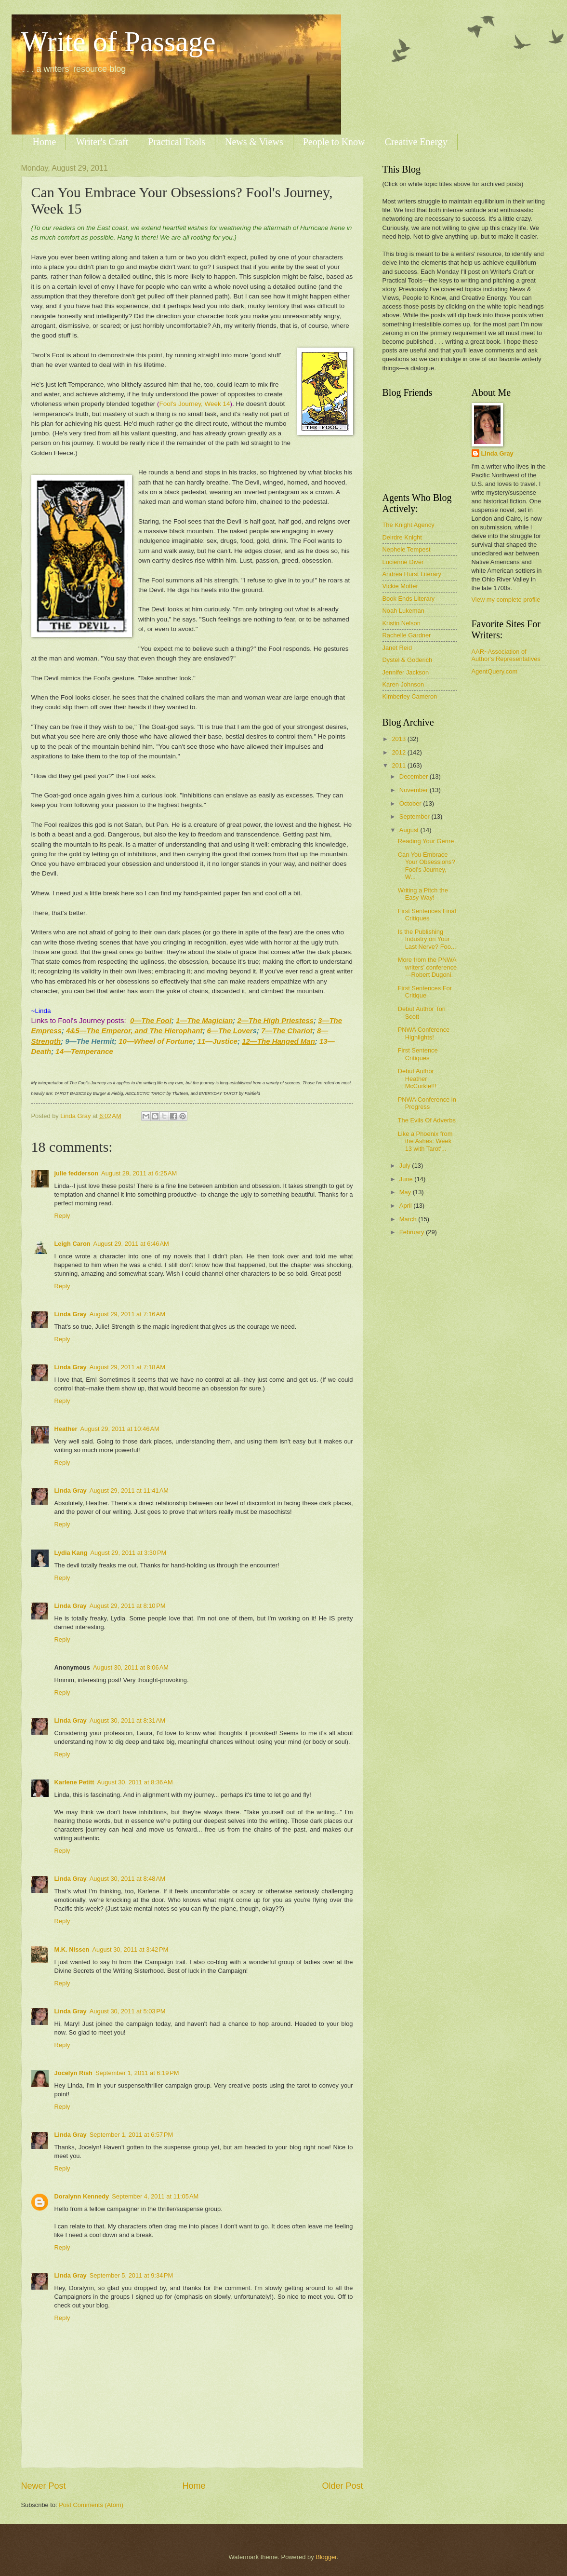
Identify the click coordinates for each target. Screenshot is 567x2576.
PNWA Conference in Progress (427, 1103)
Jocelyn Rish (73, 2073)
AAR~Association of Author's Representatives (506, 655)
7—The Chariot (287, 1030)
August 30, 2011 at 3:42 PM (130, 1949)
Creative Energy (416, 141)
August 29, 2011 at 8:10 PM (128, 1605)
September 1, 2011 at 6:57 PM (131, 2134)
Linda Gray (70, 1314)
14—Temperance (84, 1051)
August (410, 830)
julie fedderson (76, 1173)
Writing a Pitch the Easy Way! (423, 894)
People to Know (334, 141)
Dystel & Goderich (407, 659)
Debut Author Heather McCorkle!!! (417, 1078)
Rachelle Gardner (406, 635)
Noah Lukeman (403, 610)
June (407, 1179)
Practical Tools (176, 141)
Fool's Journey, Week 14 (194, 403)
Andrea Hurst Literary (411, 574)
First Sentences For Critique (425, 992)
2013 (399, 738)
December (414, 776)
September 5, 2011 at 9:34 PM (131, 2275)
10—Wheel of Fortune (156, 1041)
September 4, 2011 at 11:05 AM (155, 2196)
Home (44, 141)
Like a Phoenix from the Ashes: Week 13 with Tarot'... (425, 1141)
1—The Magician (204, 1020)
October (411, 803)
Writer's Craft (102, 141)
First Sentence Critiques (418, 1054)
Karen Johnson (403, 684)
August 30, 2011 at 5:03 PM (128, 2011)
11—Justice (217, 1041)
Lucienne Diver (403, 562)
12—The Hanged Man (278, 1041)
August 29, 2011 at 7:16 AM (127, 1314)
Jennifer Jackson (405, 672)
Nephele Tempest (406, 549)
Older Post (342, 2486)
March (408, 1219)
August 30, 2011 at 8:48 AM (127, 1878)
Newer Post (43, 2486)
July (405, 1165)
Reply (62, 1215)
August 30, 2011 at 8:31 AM (127, 1720)
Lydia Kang (71, 1552)
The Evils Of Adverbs (427, 1120)
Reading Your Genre (426, 841)
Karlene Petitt (74, 1782)
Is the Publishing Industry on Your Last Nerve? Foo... (427, 939)
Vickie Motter (400, 586)
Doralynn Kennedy (81, 2196)
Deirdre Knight (402, 537)
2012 (399, 752)
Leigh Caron (72, 1243)
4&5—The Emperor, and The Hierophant (134, 1030)
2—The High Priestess (275, 1020)
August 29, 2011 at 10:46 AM (119, 1428)
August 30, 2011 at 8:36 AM (135, 1782)
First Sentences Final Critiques (427, 914)
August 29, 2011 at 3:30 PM (128, 1552)
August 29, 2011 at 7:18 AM (127, 1367)
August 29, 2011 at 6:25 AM (139, 1173)
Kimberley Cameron (409, 696)
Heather (66, 1428)
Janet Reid (397, 647)
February (412, 1232)
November (414, 790)
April (406, 1205)
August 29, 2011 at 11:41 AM (129, 1490)
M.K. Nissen (72, 1949)
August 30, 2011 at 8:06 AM (131, 1667)
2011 (399, 765)
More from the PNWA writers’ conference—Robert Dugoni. (427, 967)
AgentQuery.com (495, 671)
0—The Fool (150, 1020)
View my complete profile (506, 599)
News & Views (254, 141)
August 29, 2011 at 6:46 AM (131, 1243)
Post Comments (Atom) (91, 2505)
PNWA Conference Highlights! (424, 1033)
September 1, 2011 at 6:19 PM (137, 2073)
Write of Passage (118, 41)
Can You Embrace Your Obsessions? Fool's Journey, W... (426, 865)
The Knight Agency (408, 524)
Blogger (326, 2557)
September (415, 816)
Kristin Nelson (401, 623)
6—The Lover (230, 1030)
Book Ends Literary (408, 598)
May (406, 1192)
